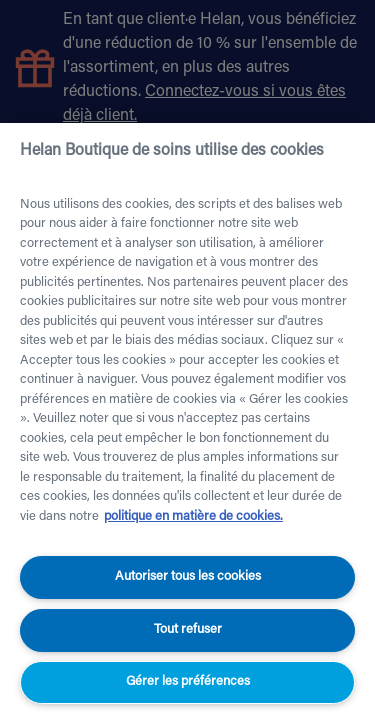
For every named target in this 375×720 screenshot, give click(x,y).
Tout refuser (188, 629)
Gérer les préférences (188, 681)
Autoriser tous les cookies (188, 576)
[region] (187, 421)
